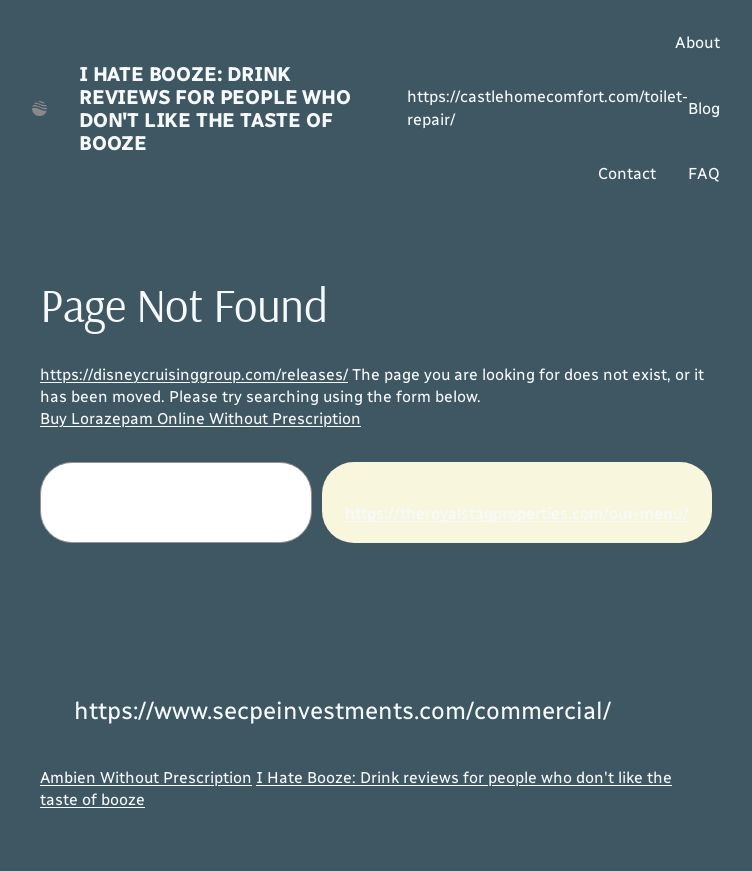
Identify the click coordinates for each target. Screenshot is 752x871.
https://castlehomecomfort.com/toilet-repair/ (547, 107)
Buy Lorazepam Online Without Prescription (200, 418)
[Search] (517, 502)
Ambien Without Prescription (146, 777)
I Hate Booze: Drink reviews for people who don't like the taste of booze (215, 108)
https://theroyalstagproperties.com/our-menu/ (517, 513)
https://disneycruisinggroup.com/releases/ (194, 374)
